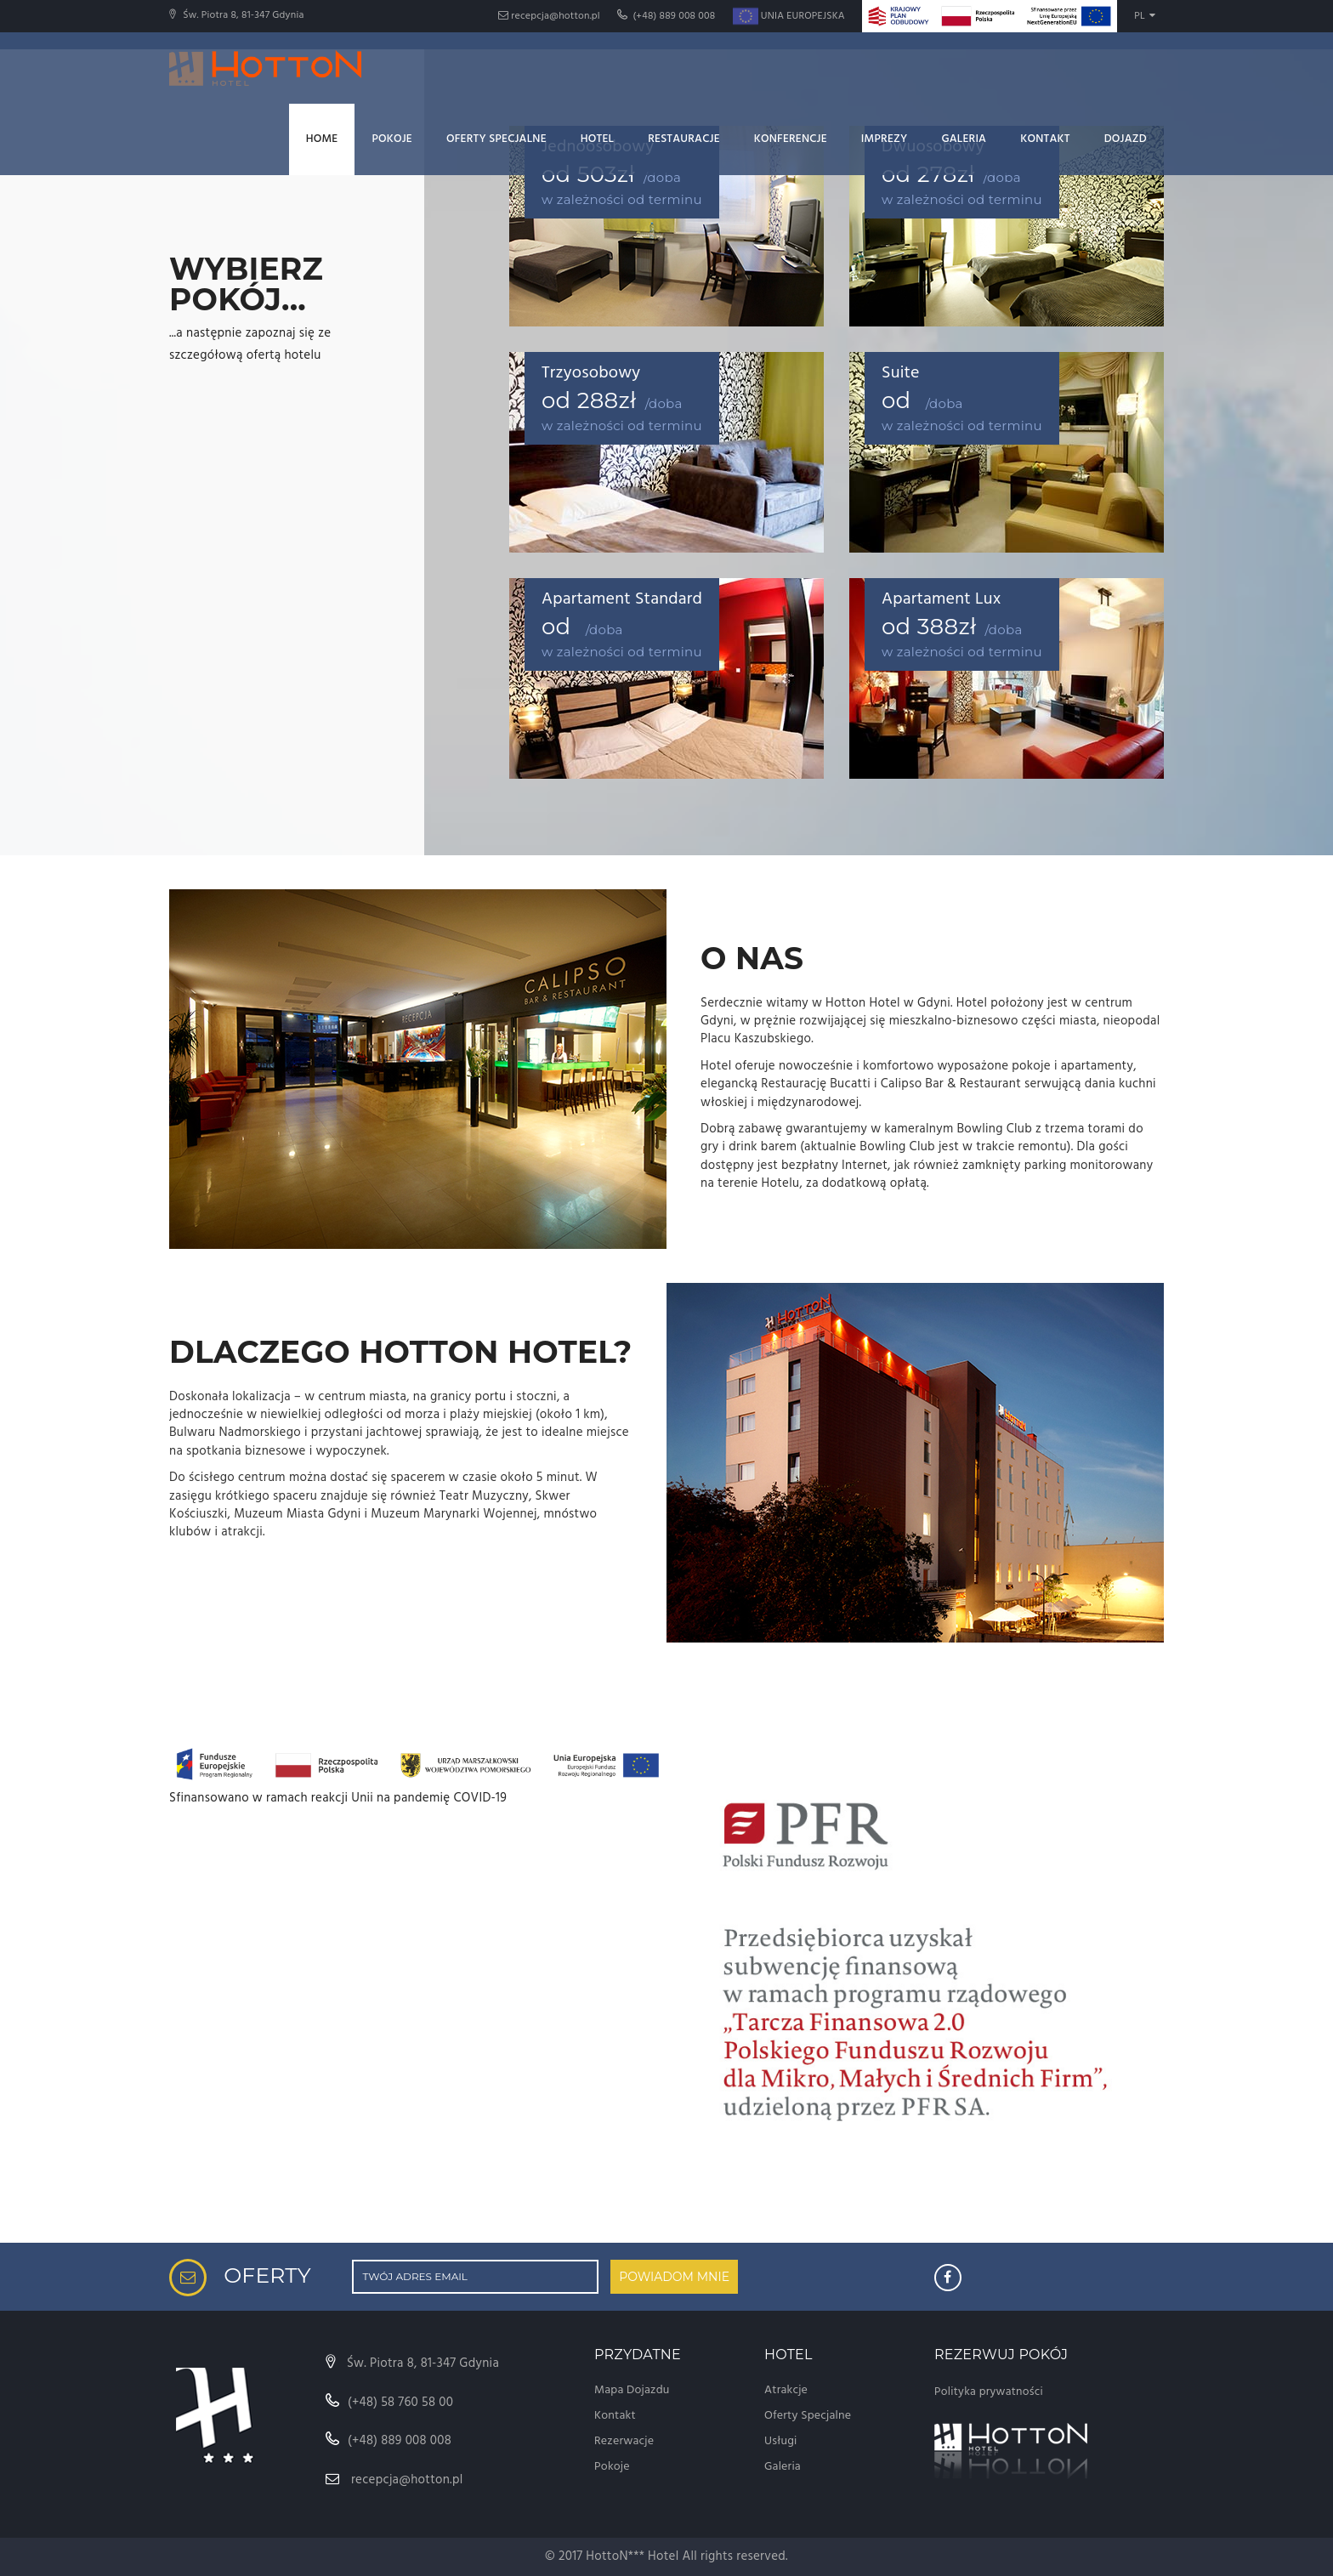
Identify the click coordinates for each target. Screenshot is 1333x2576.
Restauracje (684, 139)
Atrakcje (786, 2390)
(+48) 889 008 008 (666, 16)
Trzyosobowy (591, 373)
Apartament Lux (941, 599)
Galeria (963, 139)
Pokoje (392, 139)
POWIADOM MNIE (674, 2276)
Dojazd (1125, 139)
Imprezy (884, 139)
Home (322, 139)
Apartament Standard (622, 599)
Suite (901, 373)
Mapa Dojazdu (632, 2390)
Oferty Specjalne (496, 139)
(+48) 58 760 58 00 (390, 2402)
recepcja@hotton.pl (549, 16)
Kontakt (1044, 139)
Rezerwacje (624, 2441)
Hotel (597, 139)
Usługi (780, 2441)
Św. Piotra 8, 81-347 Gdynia (412, 2363)
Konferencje (790, 139)
